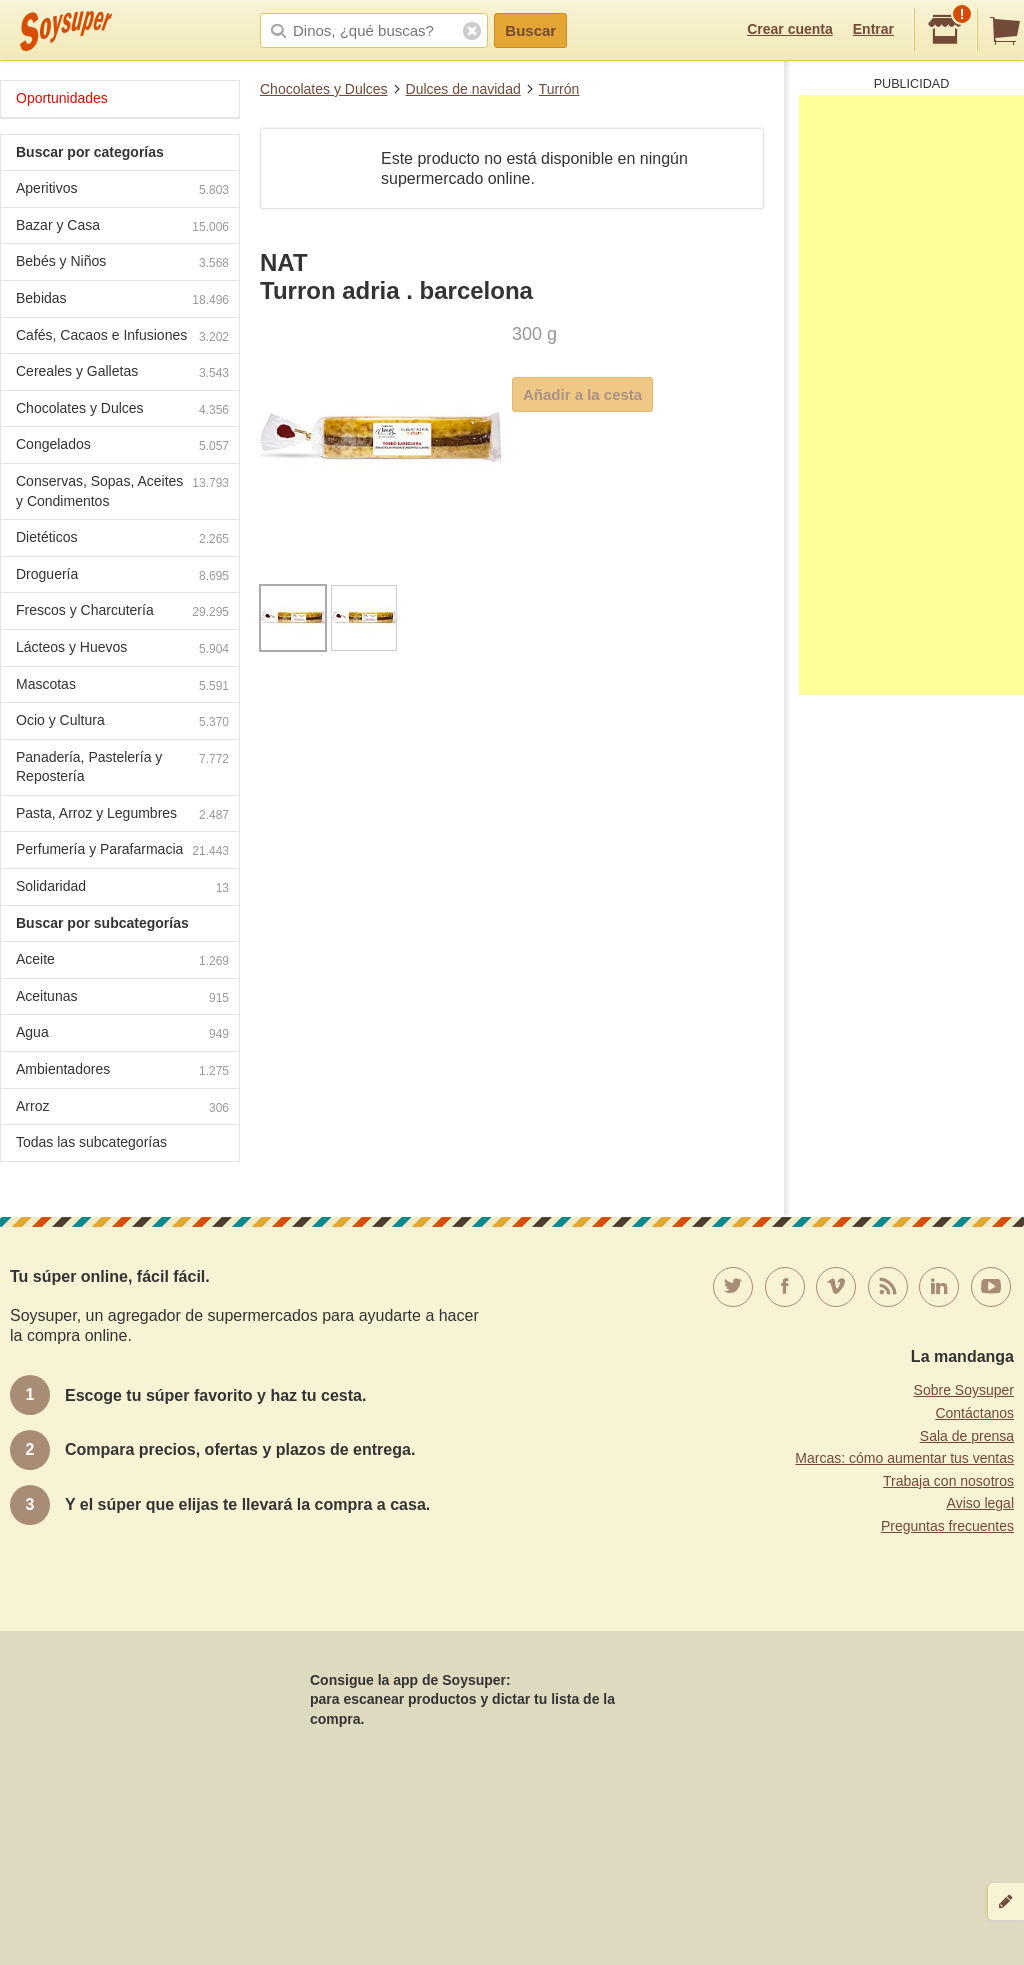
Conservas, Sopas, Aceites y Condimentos (122, 491)
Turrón (559, 89)
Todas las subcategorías (91, 1142)
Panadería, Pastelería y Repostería (122, 767)
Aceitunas (122, 998)
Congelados (122, 446)
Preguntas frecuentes (947, 1526)
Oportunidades (62, 98)
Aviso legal (980, 1503)
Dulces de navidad (463, 89)
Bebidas (122, 300)
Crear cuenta (790, 29)
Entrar (873, 29)
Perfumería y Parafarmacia (122, 851)
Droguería (122, 576)
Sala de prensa (967, 1436)
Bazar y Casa (122, 227)
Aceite (122, 961)
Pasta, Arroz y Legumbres (122, 815)
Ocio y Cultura (122, 722)
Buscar (530, 30)
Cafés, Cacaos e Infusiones (122, 337)
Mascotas (122, 686)
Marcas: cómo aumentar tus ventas (904, 1458)
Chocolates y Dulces (324, 89)
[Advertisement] (911, 395)
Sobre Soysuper (964, 1390)
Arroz (122, 1108)
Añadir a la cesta (582, 394)
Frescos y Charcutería (122, 612)
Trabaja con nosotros (948, 1481)
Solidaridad (122, 888)
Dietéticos (122, 539)
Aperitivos (122, 190)
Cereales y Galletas (122, 373)
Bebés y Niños (122, 263)
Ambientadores (122, 1071)
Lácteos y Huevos (122, 649)
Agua (122, 1034)
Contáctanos (974, 1413)
